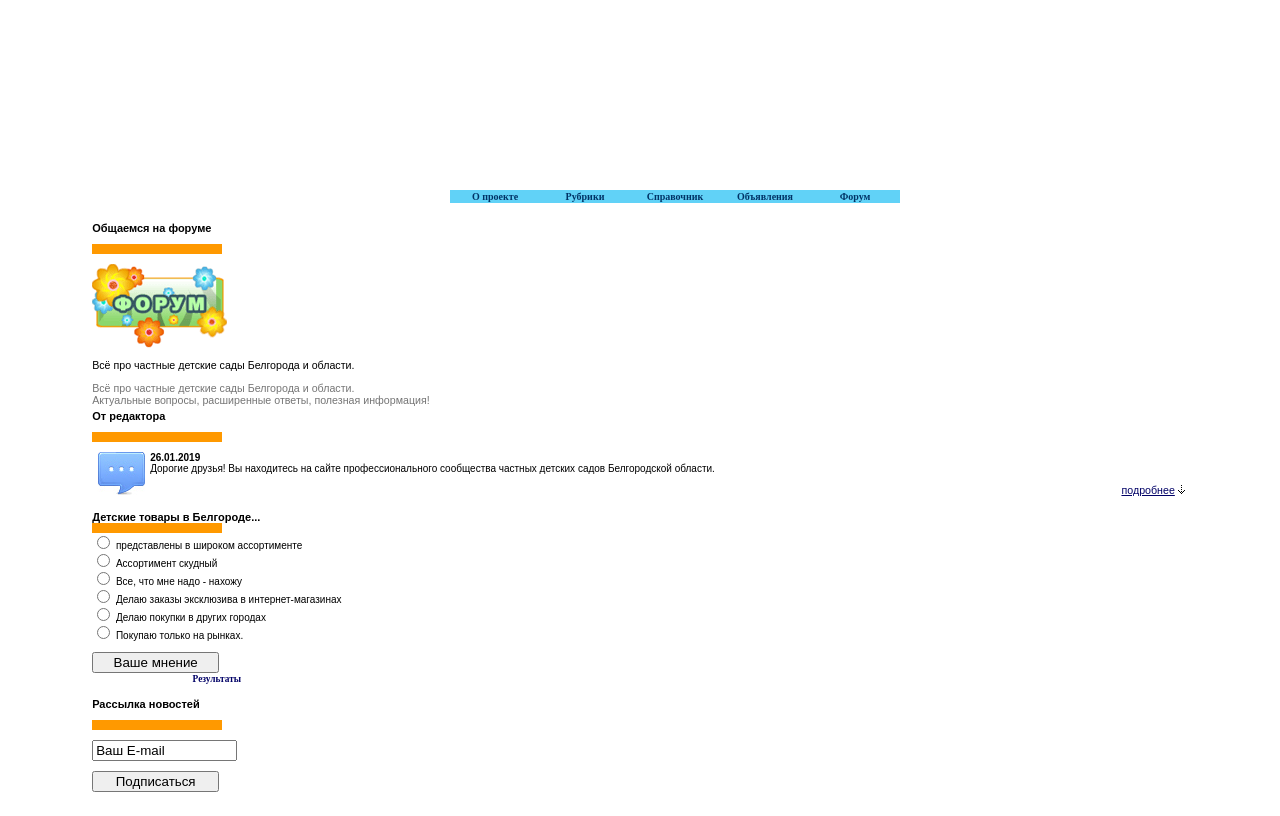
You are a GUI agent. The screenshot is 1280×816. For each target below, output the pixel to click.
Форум (855, 196)
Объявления (765, 196)
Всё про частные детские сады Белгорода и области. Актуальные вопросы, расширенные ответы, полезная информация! (261, 394)
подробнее (1152, 490)
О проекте (495, 196)
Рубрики (585, 196)
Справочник (675, 196)
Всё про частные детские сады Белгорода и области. (223, 365)
